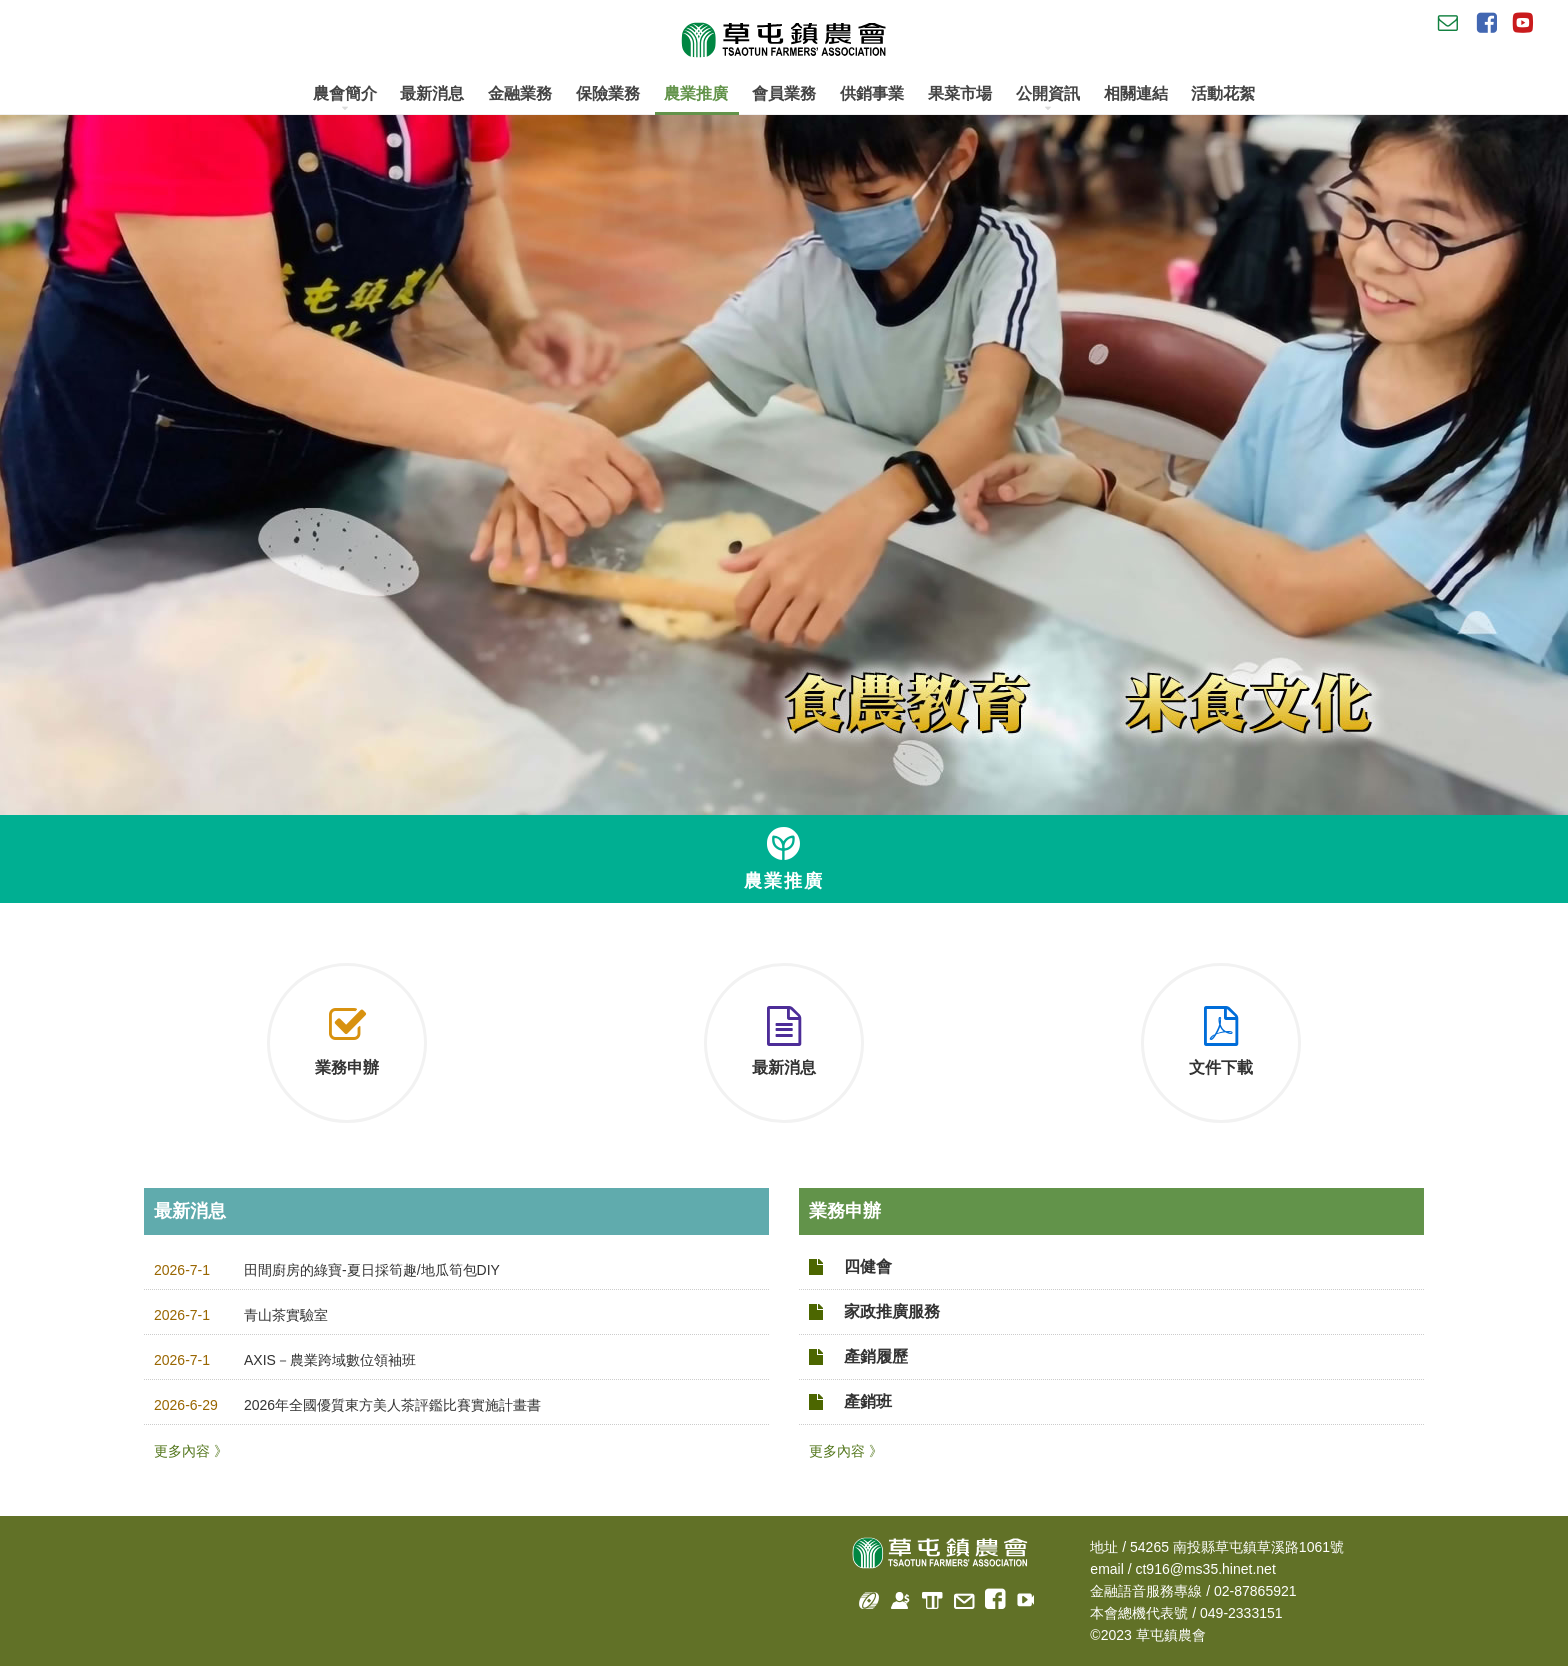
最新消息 (432, 93)
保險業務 (608, 93)
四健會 (868, 1266)
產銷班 (868, 1401)
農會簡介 (345, 98)
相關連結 (1136, 93)
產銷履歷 (876, 1356)
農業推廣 (696, 93)
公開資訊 (1048, 98)
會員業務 (784, 93)
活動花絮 (1223, 93)
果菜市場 (960, 93)
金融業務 (520, 93)
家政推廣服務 (892, 1311)
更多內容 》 (191, 1451)
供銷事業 (872, 93)
